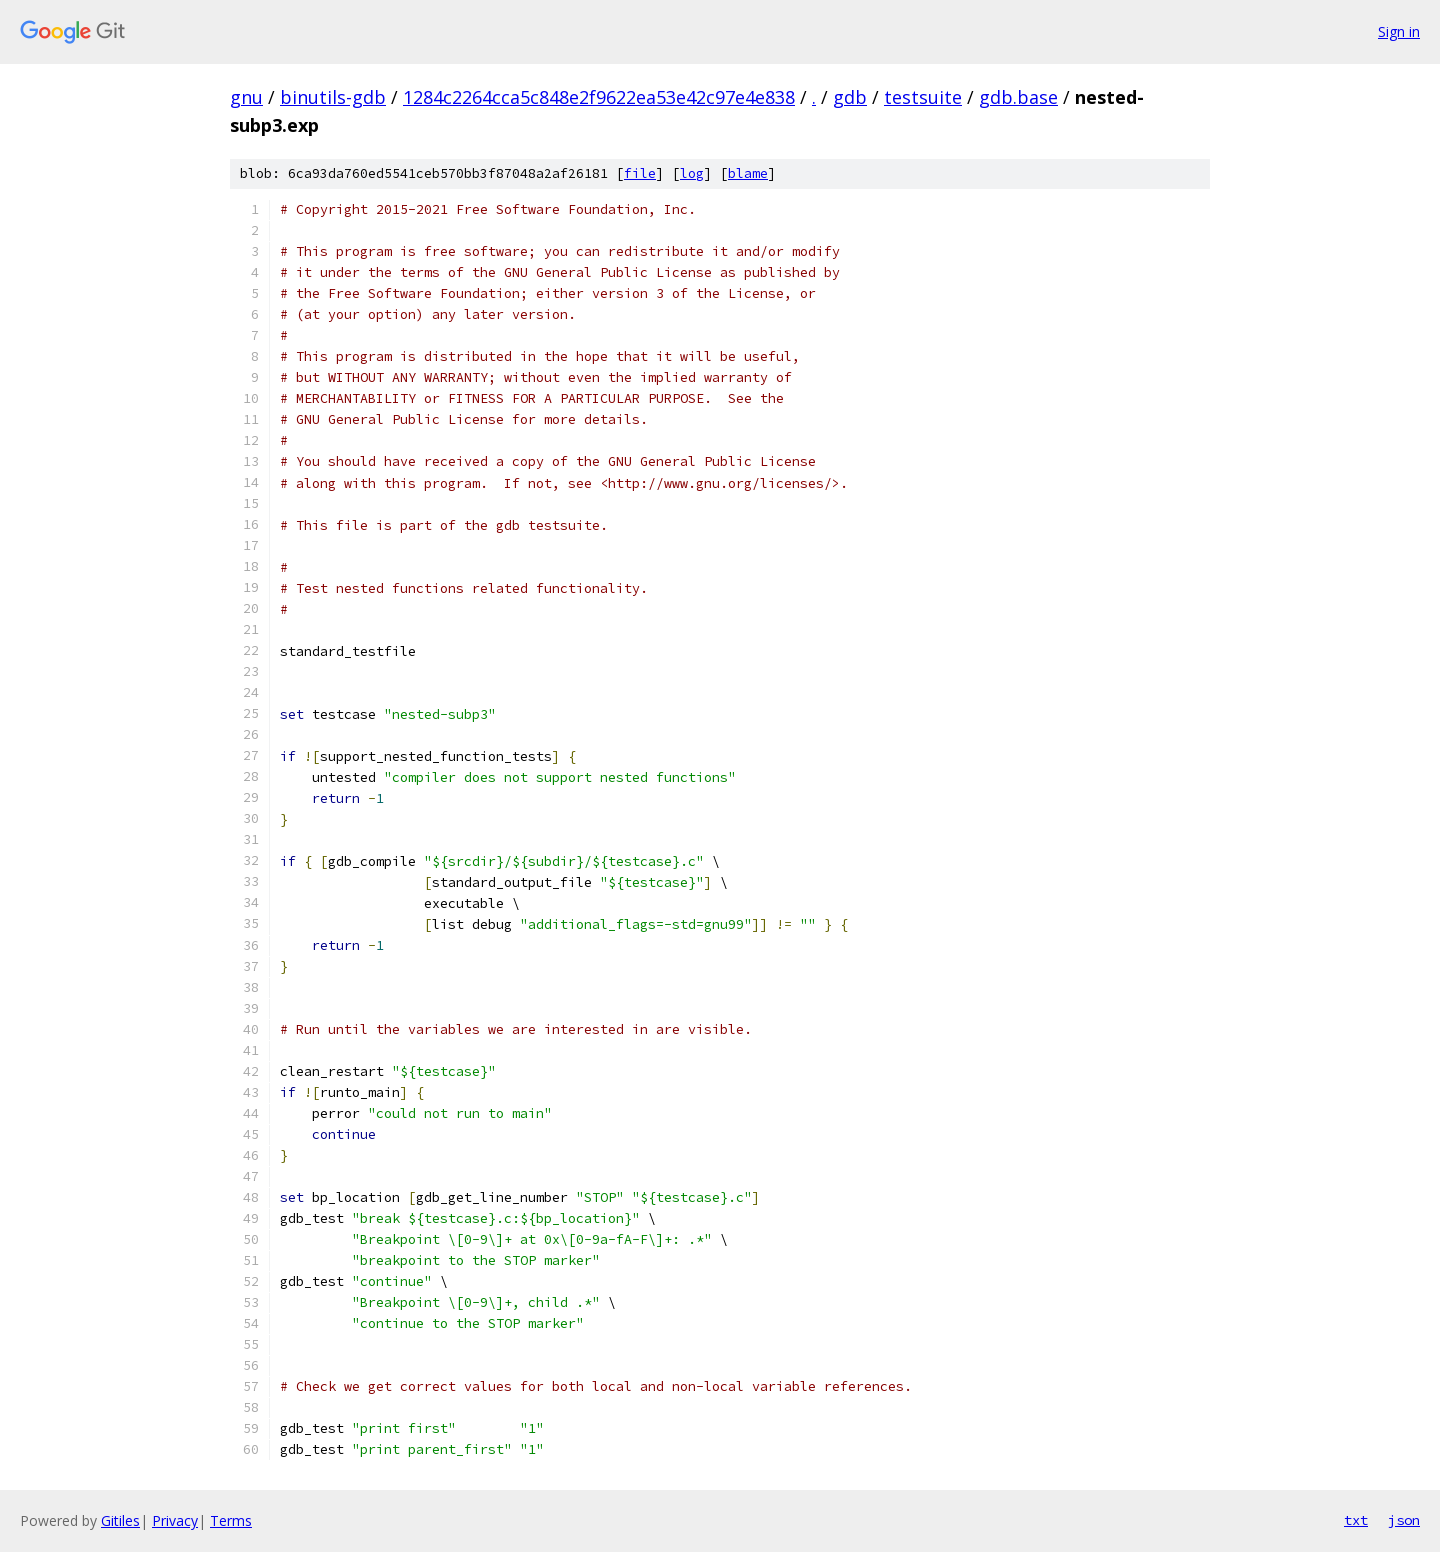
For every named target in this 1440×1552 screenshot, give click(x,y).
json (1404, 1520)
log (692, 173)
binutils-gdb (333, 97)
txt (1356, 1520)
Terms (231, 1520)
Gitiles (120, 1520)
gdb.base (1018, 97)
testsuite (923, 97)
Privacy (175, 1520)
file (640, 173)
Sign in (1399, 31)
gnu (246, 97)
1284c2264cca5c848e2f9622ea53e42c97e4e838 (599, 97)
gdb (850, 97)
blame (748, 173)
